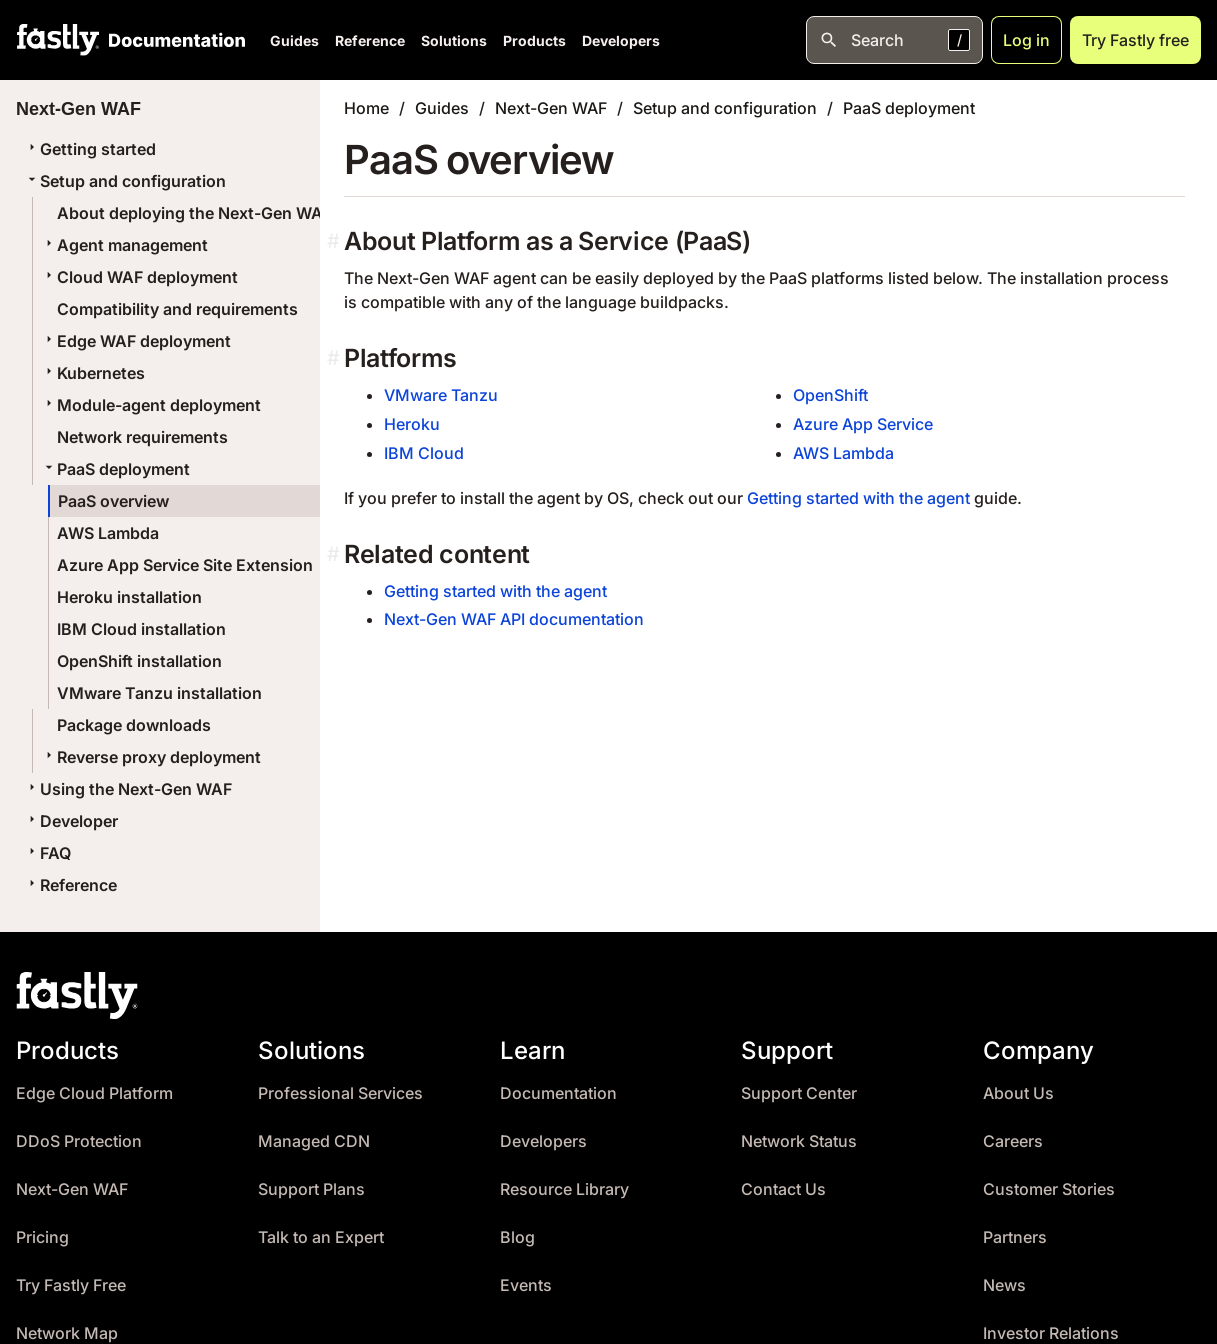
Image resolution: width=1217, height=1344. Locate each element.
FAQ (47, 853)
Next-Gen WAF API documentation (514, 619)
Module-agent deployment (151, 405)
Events (526, 1285)
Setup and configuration (125, 181)
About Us (1018, 1093)
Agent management (124, 245)
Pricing (42, 1237)
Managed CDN (314, 1141)
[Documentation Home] (173, 40)
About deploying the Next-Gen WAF (194, 213)
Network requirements (142, 437)
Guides (294, 40)
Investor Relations (1051, 1333)
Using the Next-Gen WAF (128, 789)
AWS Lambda (108, 533)
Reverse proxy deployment (151, 757)
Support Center (799, 1093)
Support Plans (311, 1189)
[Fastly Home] (58, 40)
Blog (517, 1237)
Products (534, 40)
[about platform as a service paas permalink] (335, 241)
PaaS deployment (115, 469)
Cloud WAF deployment (139, 277)
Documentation (558, 1093)
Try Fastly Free (71, 1285)
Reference (370, 40)
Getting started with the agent (858, 498)
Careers (1013, 1141)
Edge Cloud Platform (94, 1093)
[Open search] (894, 40)
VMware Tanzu (441, 395)
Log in (1026, 40)
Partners (1015, 1237)
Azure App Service (863, 424)
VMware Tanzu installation (159, 693)
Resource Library (564, 1189)
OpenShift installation (139, 661)
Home (366, 108)
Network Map (67, 1333)
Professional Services (340, 1093)
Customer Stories (1049, 1189)
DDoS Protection (79, 1141)
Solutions (454, 40)
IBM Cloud (424, 453)
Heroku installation (129, 597)
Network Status (799, 1141)
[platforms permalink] (335, 358)
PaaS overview (113, 501)
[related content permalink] (335, 554)
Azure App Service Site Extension (185, 565)
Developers (621, 40)
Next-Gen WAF (551, 108)
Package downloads (134, 725)
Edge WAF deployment (136, 341)
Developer (71, 821)
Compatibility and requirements (177, 309)
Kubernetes (93, 373)
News (1004, 1285)
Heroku (412, 424)
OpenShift (830, 395)
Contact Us (783, 1189)
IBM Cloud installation (141, 629)
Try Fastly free (1135, 40)
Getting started (90, 149)
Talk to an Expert (321, 1237)
